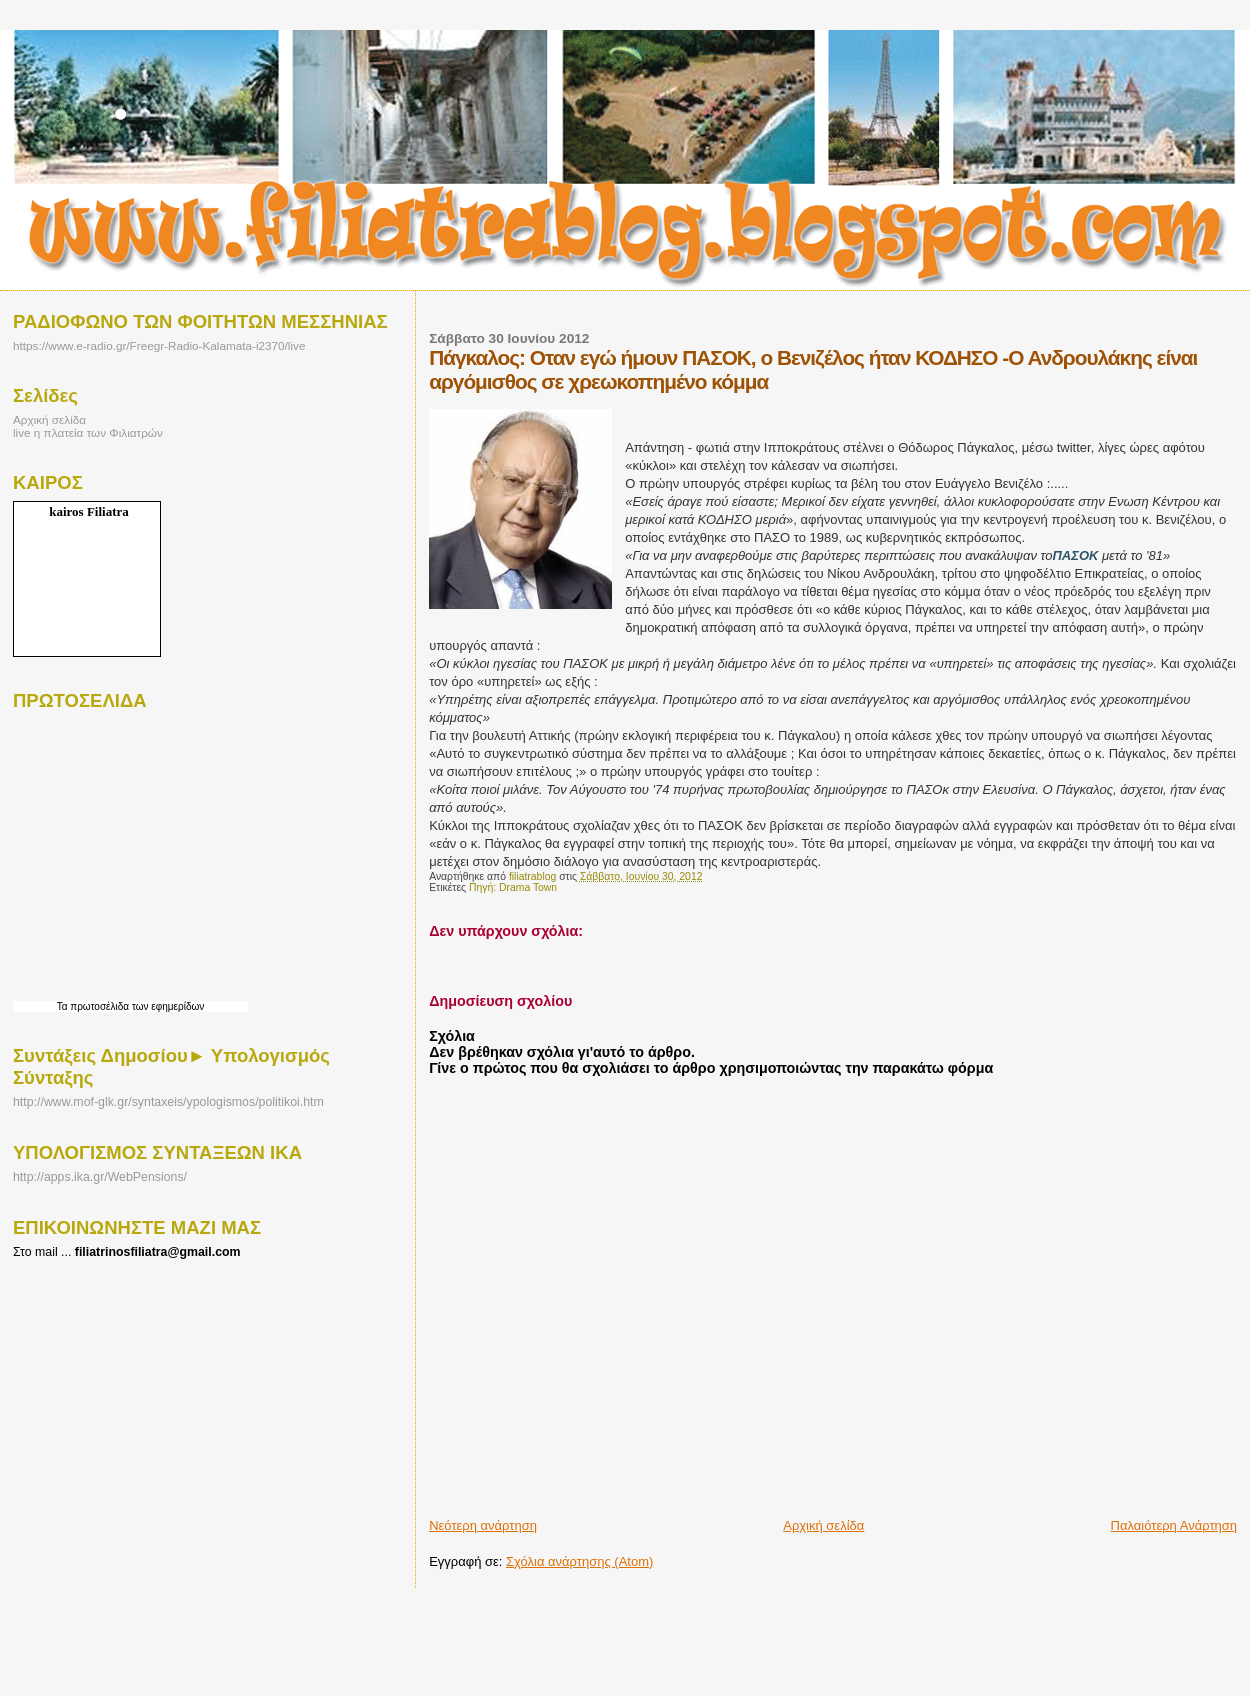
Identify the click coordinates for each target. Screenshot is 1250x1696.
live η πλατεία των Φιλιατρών (88, 432)
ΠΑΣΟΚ (1075, 555)
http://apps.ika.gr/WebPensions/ (100, 1177)
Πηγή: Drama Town (513, 887)
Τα (64, 1006)
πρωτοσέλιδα (99, 1006)
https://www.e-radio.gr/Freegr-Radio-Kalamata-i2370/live (159, 345)
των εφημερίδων (166, 1006)
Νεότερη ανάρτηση (483, 1525)
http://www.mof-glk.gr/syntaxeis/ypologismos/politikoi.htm (168, 1102)
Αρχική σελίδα (823, 1525)
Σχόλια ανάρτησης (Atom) (579, 1561)
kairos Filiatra (89, 511)
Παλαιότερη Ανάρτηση (1174, 1525)
